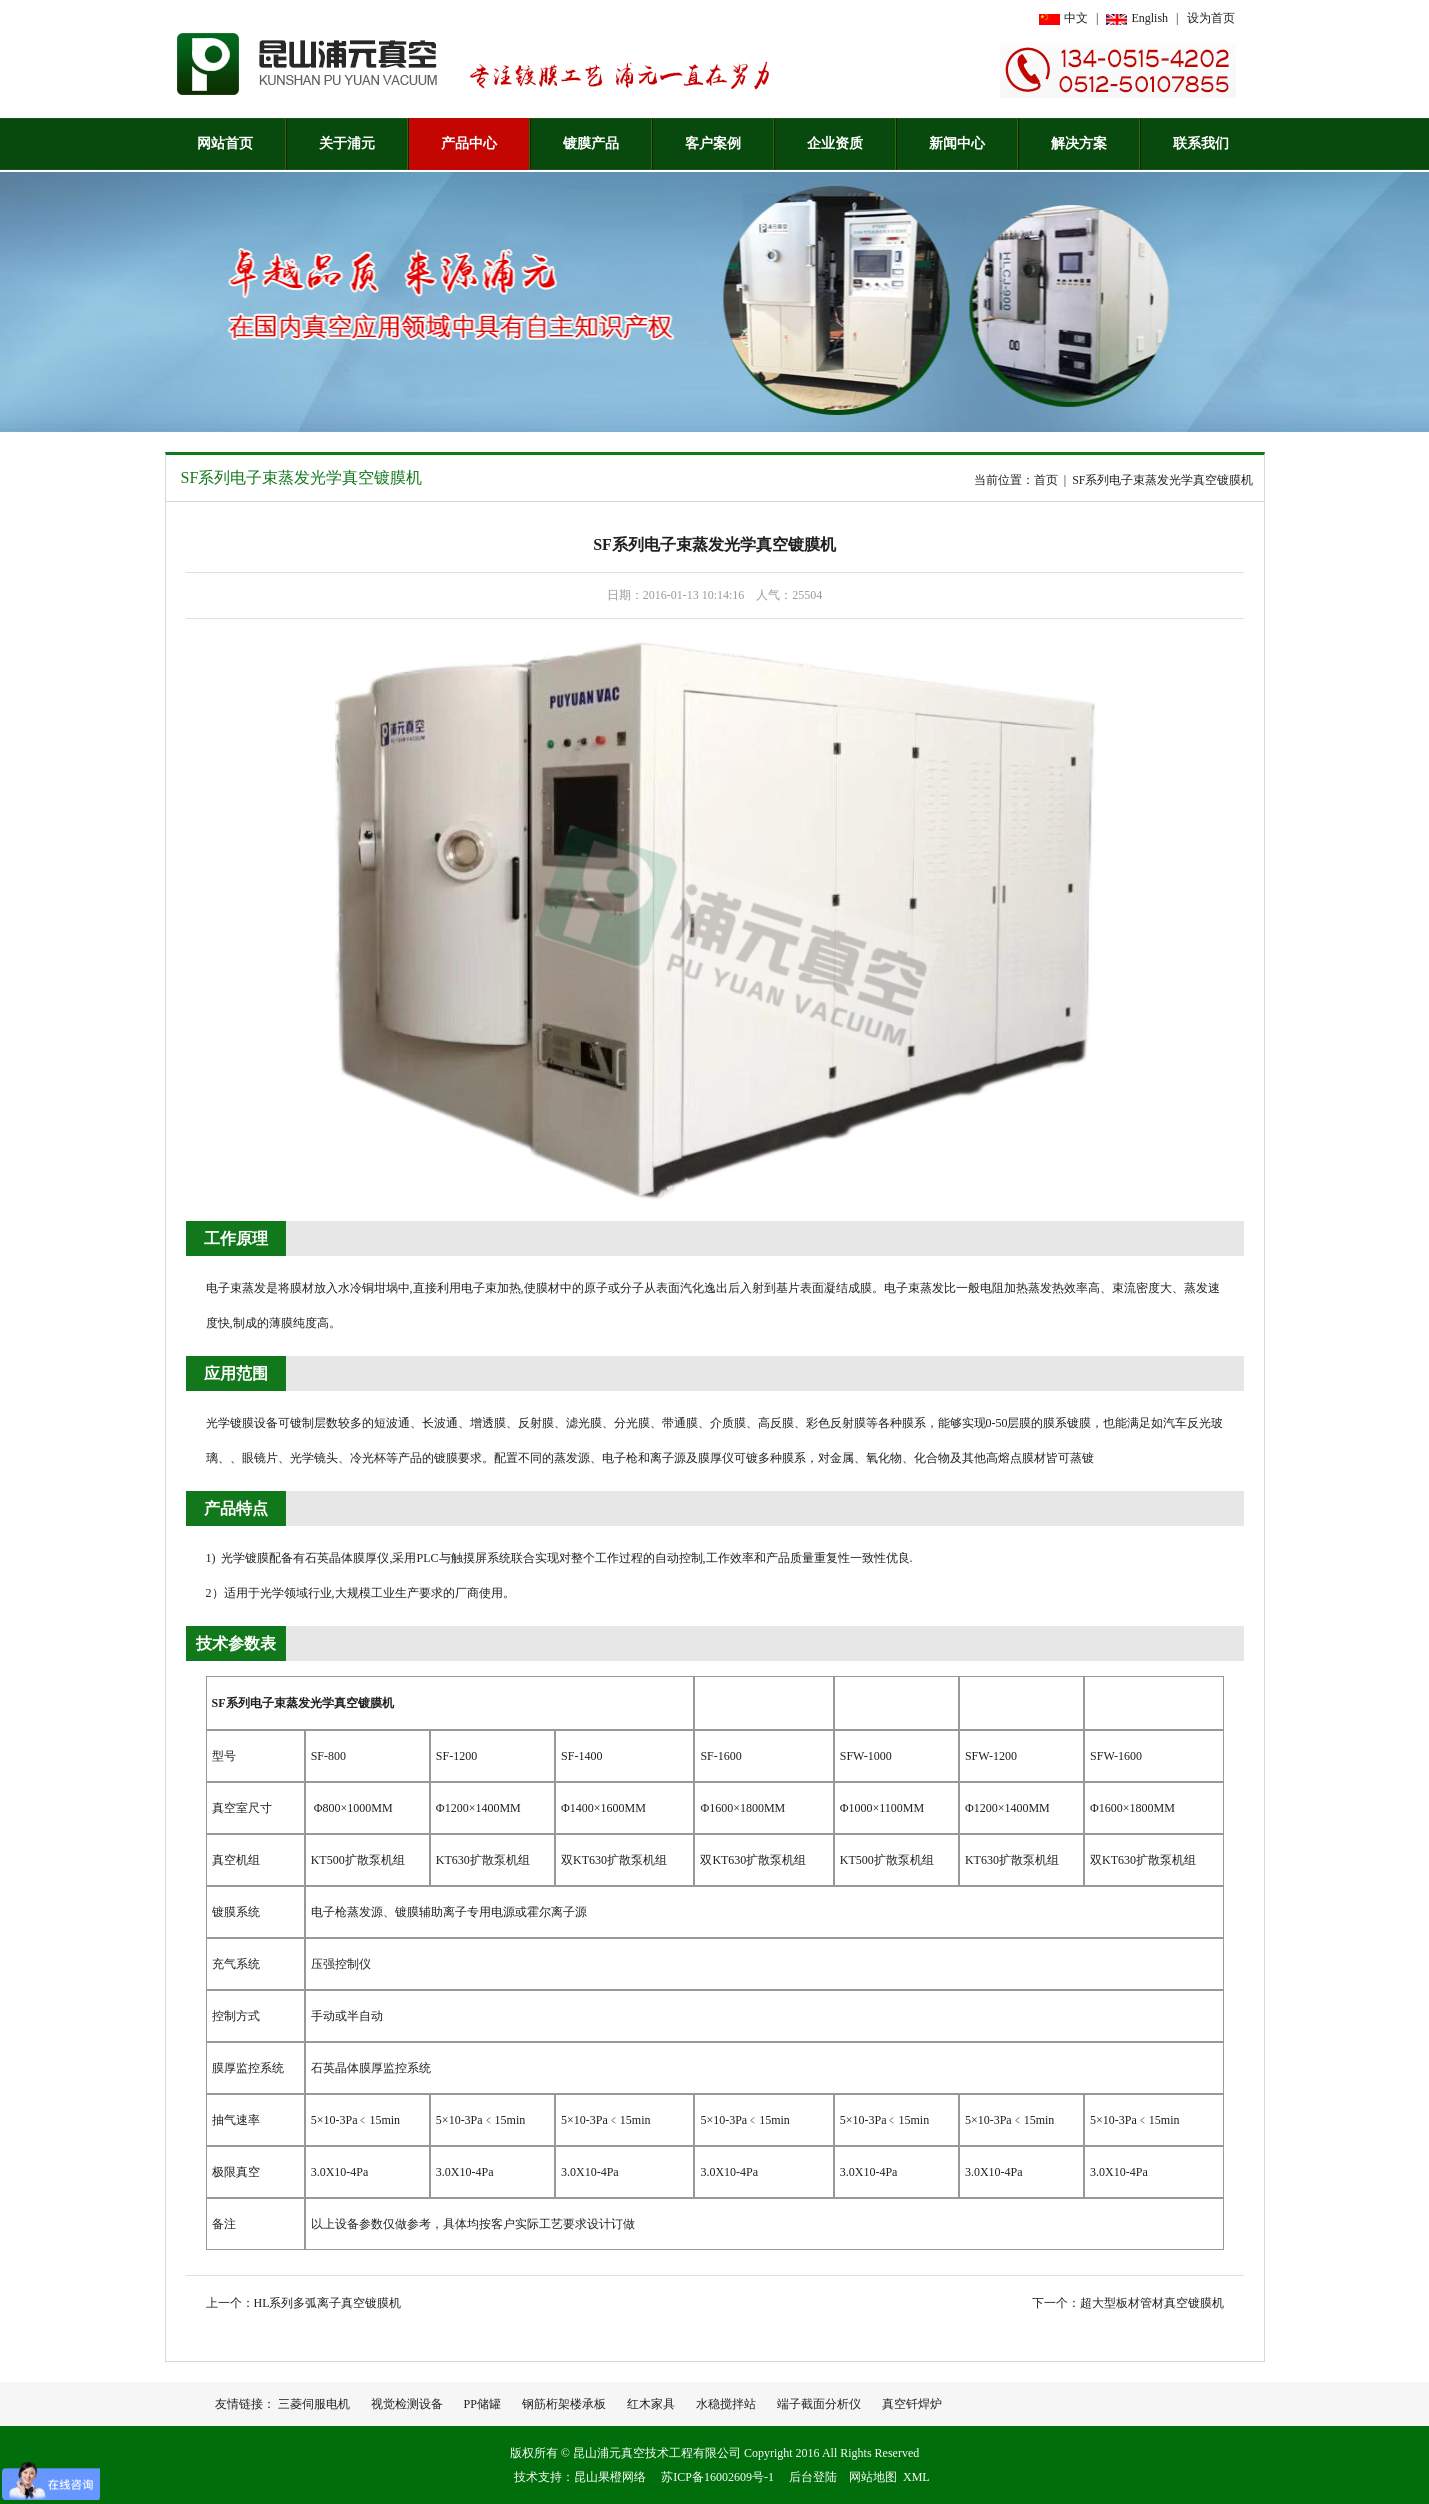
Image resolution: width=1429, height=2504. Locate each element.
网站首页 (225, 143)
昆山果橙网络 (610, 2477)
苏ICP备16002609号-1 (717, 2477)
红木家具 (651, 2404)
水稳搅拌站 (726, 2404)
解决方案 (1079, 143)
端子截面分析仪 (819, 2404)
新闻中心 (957, 143)
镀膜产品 (591, 143)
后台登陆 (813, 2477)
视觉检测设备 (407, 2404)
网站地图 (873, 2477)
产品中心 (469, 143)
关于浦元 (347, 143)
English (1149, 18)
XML (916, 2477)
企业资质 (835, 143)
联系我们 (1201, 143)
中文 (1076, 18)
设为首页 (1211, 18)
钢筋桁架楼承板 (564, 2404)
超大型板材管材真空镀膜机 (1152, 2303)
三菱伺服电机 (314, 2404)
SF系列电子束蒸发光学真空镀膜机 (302, 477)
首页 (1046, 480)
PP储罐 (482, 2404)
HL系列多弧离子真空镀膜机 (328, 2303)
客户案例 (713, 143)
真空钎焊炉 (912, 2404)
